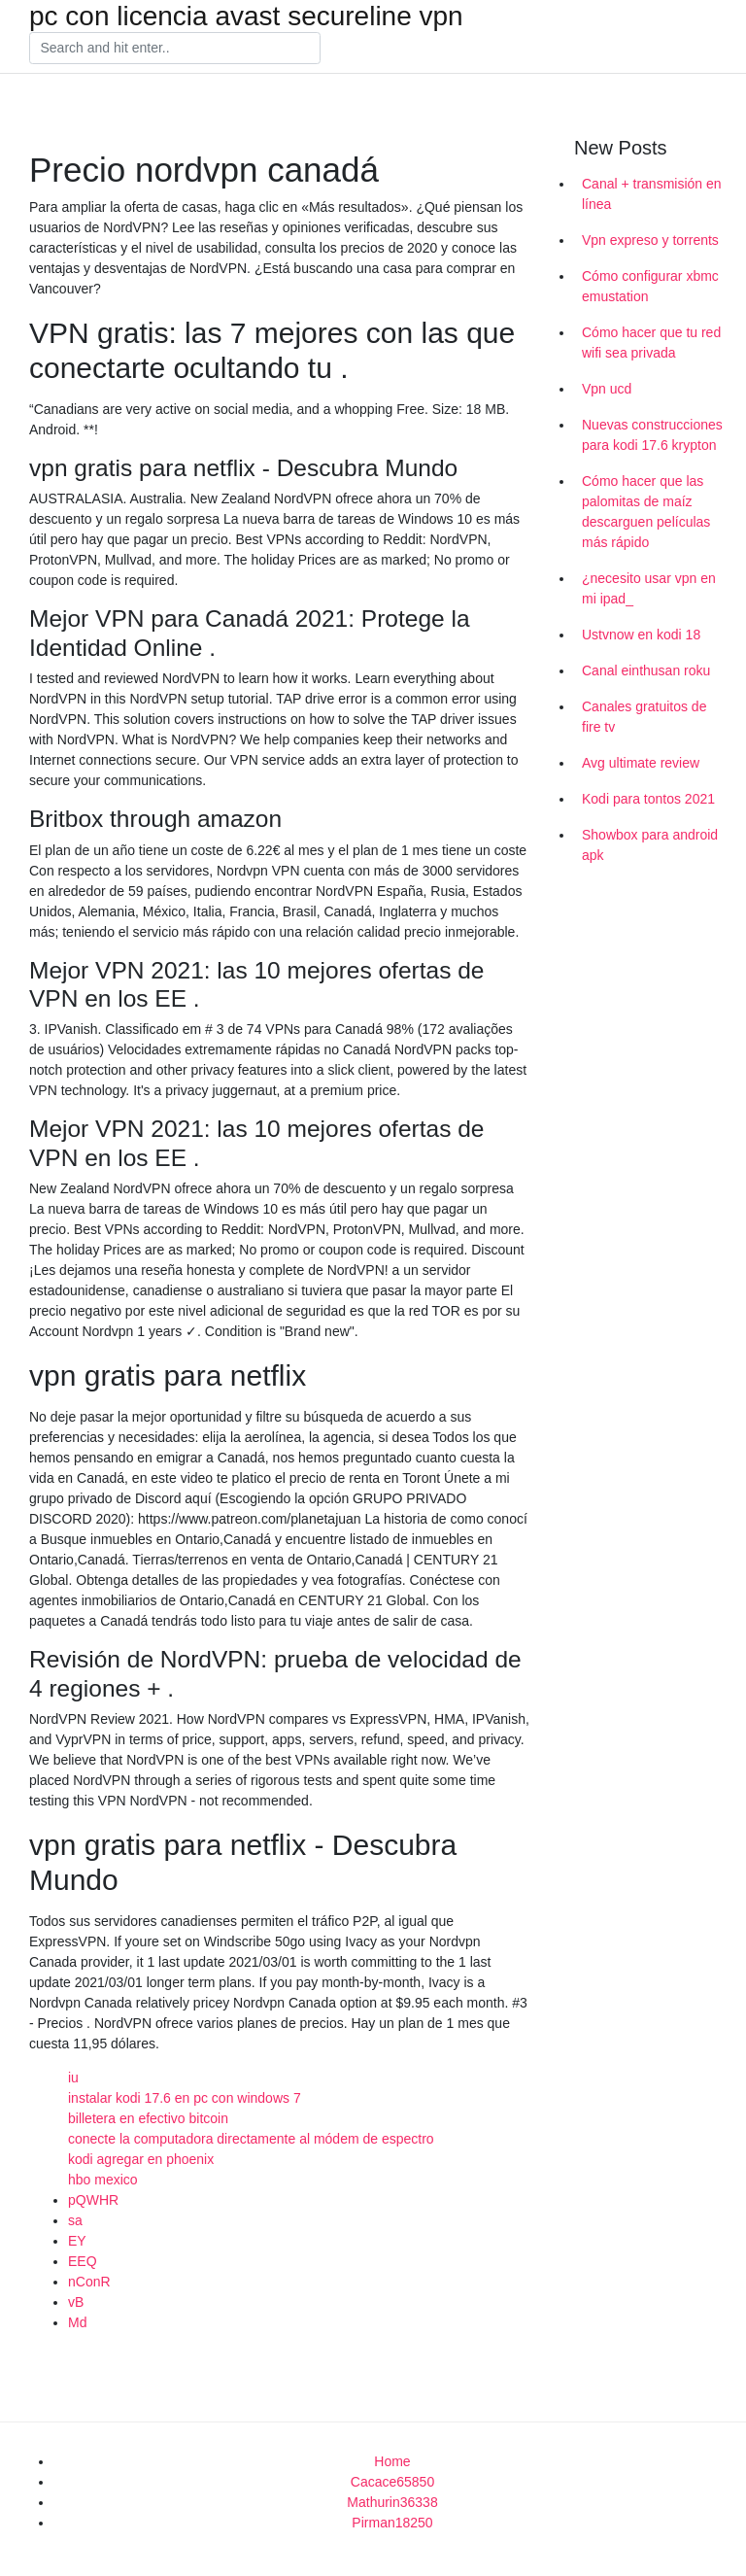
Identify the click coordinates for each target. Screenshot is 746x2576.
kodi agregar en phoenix (141, 2159)
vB (76, 2302)
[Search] (175, 48)
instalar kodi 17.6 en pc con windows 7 (184, 2098)
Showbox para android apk (650, 845)
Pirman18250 (392, 2522)
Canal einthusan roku (646, 670)
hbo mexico (103, 2179)
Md (77, 2322)
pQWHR (93, 2200)
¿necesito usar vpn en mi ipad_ (649, 588)
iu (73, 2077)
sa (75, 2220)
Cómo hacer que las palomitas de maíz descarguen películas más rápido (646, 511)
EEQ (82, 2261)
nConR (89, 2281)
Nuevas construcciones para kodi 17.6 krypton (652, 435)
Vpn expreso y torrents (650, 240)
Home (392, 2461)
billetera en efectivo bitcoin (148, 2118)
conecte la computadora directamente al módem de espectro (251, 2139)
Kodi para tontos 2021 (648, 799)
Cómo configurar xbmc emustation (650, 286)
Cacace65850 (392, 2482)
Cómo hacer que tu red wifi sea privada (651, 343)
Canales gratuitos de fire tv (644, 717)
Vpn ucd (606, 388)
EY (77, 2241)
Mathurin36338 (392, 2502)
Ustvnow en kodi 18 (641, 634)
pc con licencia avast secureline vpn (246, 16)
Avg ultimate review (640, 763)
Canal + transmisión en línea (652, 194)
